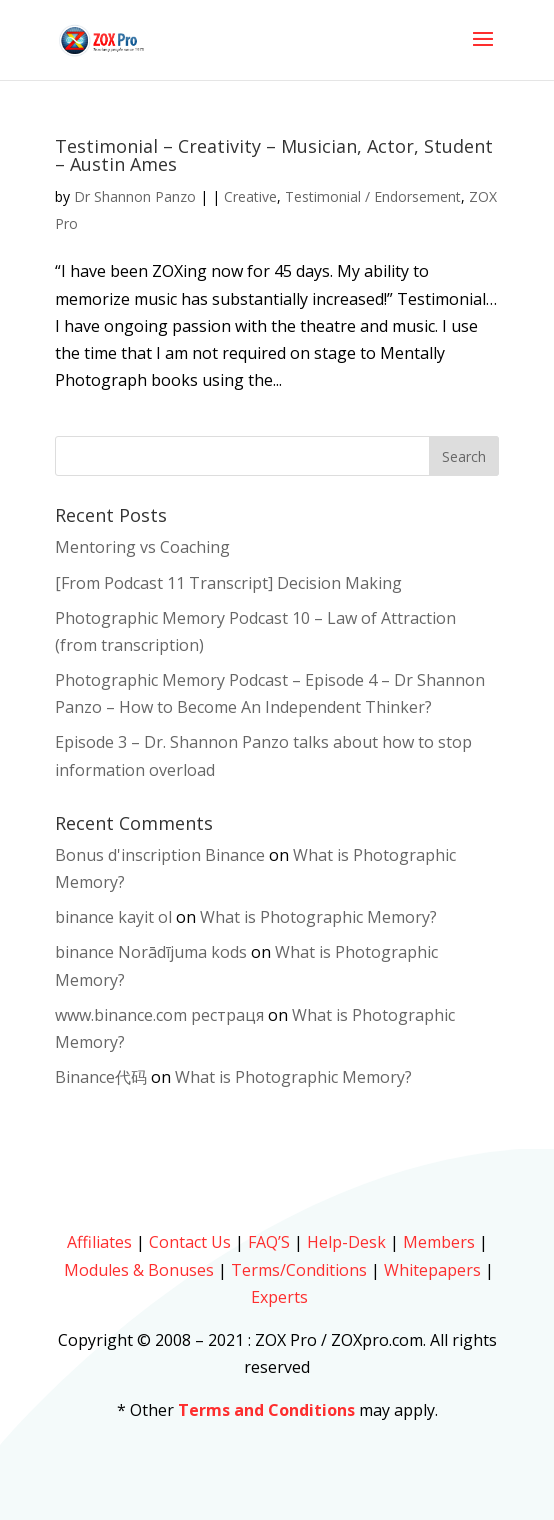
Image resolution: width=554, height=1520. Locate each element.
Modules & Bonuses (139, 1270)
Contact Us (190, 1242)
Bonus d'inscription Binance (160, 855)
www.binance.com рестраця (159, 1015)
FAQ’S (269, 1242)
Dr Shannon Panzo (135, 196)
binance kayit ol (113, 917)
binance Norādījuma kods (151, 952)
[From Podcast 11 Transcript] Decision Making (228, 583)
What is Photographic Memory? (318, 917)
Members (439, 1242)
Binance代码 (101, 1077)
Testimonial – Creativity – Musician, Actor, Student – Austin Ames (274, 155)
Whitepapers (432, 1270)
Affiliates (99, 1242)
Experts (279, 1297)
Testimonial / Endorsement (373, 196)
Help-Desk (346, 1242)
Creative (250, 196)
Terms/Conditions (299, 1270)
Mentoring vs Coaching (142, 547)
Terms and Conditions (266, 1410)
